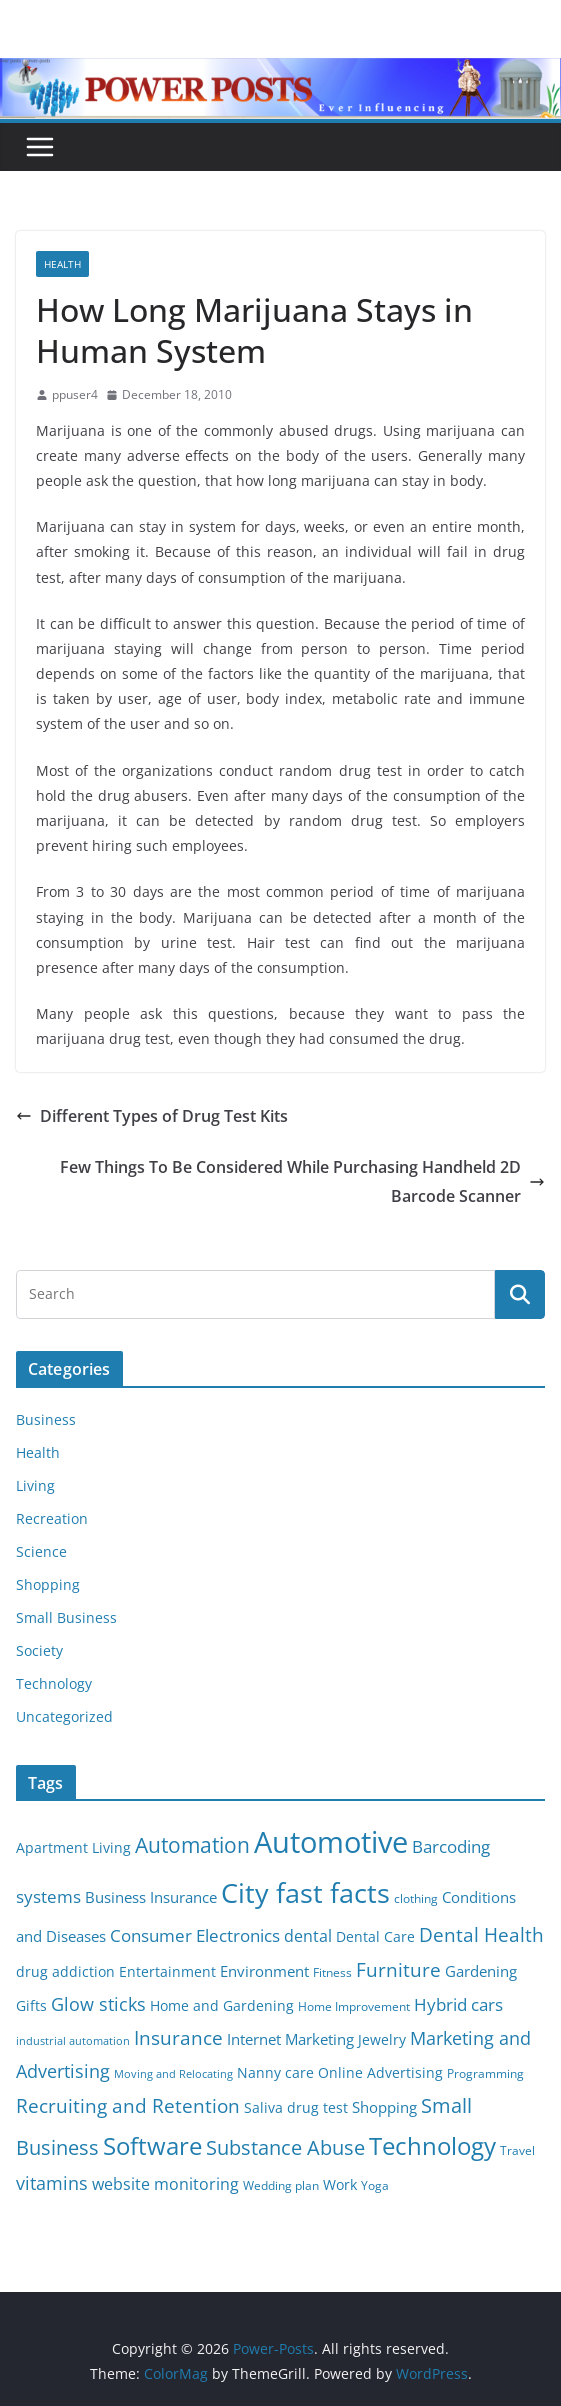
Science (41, 1551)
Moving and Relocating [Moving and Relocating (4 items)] (173, 2074)
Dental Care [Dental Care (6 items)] (375, 1937)
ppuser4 (75, 394)
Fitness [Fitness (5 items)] (332, 1972)
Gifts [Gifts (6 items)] (31, 2006)
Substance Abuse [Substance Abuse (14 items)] (285, 2147)
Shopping (48, 1584)
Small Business (66, 1617)
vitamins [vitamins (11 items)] (52, 2183)
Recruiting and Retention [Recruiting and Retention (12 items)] (128, 2105)
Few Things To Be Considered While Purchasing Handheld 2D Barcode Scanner (302, 1181)
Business (46, 1419)
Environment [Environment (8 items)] (264, 1971)
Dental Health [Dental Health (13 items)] (481, 1934)
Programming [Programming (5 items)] (485, 2073)
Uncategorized (64, 1716)
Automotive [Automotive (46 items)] (331, 1842)
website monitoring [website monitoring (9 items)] (165, 2183)
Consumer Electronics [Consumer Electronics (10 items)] (195, 1935)
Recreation (52, 1518)
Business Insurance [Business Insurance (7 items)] (151, 1897)
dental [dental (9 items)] (308, 1935)
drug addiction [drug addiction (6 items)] (65, 1972)
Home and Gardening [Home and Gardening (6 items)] (222, 2006)
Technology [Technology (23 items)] (432, 2146)
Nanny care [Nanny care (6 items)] (275, 2073)
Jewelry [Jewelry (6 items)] (382, 2040)
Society (39, 1650)
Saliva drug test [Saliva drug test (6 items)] (296, 2108)
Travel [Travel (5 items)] (517, 2150)
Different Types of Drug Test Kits (152, 1116)
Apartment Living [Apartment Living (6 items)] (73, 1848)
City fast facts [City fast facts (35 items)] (305, 1892)
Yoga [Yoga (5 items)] (375, 2185)
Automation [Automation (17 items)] (192, 1844)
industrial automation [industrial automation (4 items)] (73, 2041)
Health (62, 264)
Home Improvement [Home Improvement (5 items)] (354, 2006)
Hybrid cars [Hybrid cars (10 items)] (458, 2004)
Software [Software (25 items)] (152, 2145)
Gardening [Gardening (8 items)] (481, 1971)
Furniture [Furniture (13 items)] (398, 1969)
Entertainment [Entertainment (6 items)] (167, 1972)
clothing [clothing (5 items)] (416, 1898)
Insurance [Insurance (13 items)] (178, 2037)
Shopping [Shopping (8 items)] (384, 2107)
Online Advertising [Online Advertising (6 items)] (380, 2073)
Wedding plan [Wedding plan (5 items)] (281, 2185)
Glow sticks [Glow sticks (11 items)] (98, 2004)
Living (35, 1485)
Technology (54, 1683)
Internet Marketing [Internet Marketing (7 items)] (290, 2039)
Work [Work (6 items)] (340, 2185)
